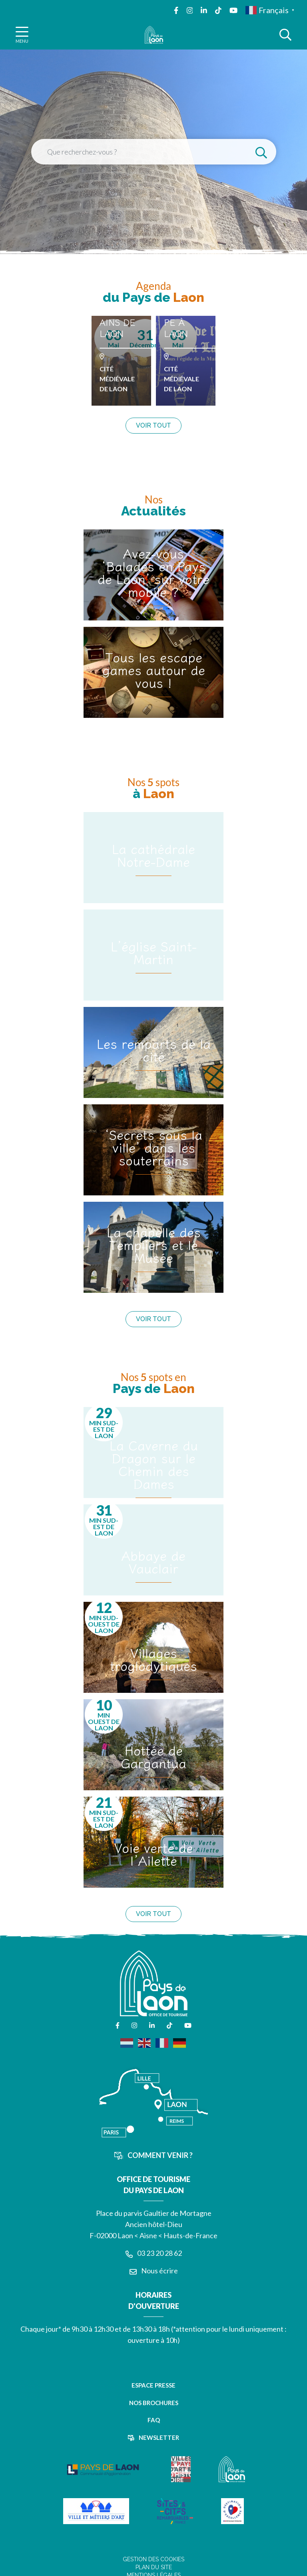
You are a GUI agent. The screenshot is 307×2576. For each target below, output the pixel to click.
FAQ (154, 2419)
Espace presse (153, 2385)
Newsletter (153, 2437)
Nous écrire (154, 2270)
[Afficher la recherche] (285, 35)
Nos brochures (153, 2402)
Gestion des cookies (153, 2559)
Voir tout (153, 425)
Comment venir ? (153, 2155)
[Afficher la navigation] (22, 35)
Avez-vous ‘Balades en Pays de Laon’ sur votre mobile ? (153, 572)
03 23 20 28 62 (154, 2253)
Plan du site (154, 2567)
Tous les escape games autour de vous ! (153, 670)
